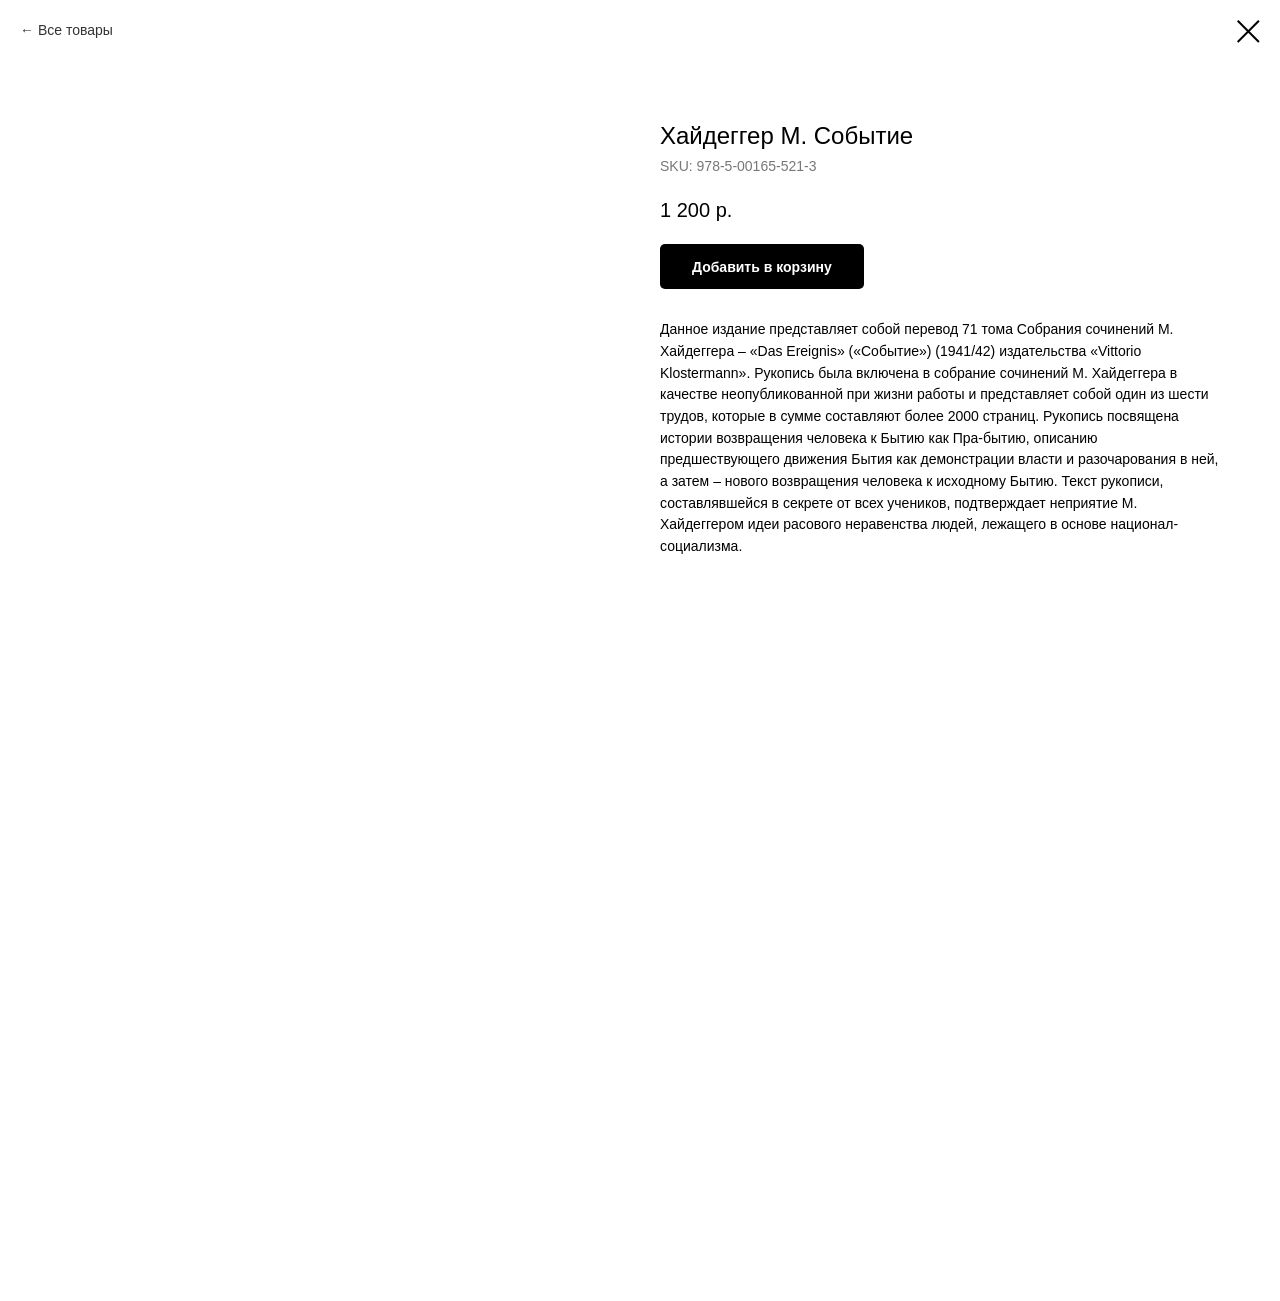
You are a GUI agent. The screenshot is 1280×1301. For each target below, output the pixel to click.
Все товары (75, 30)
